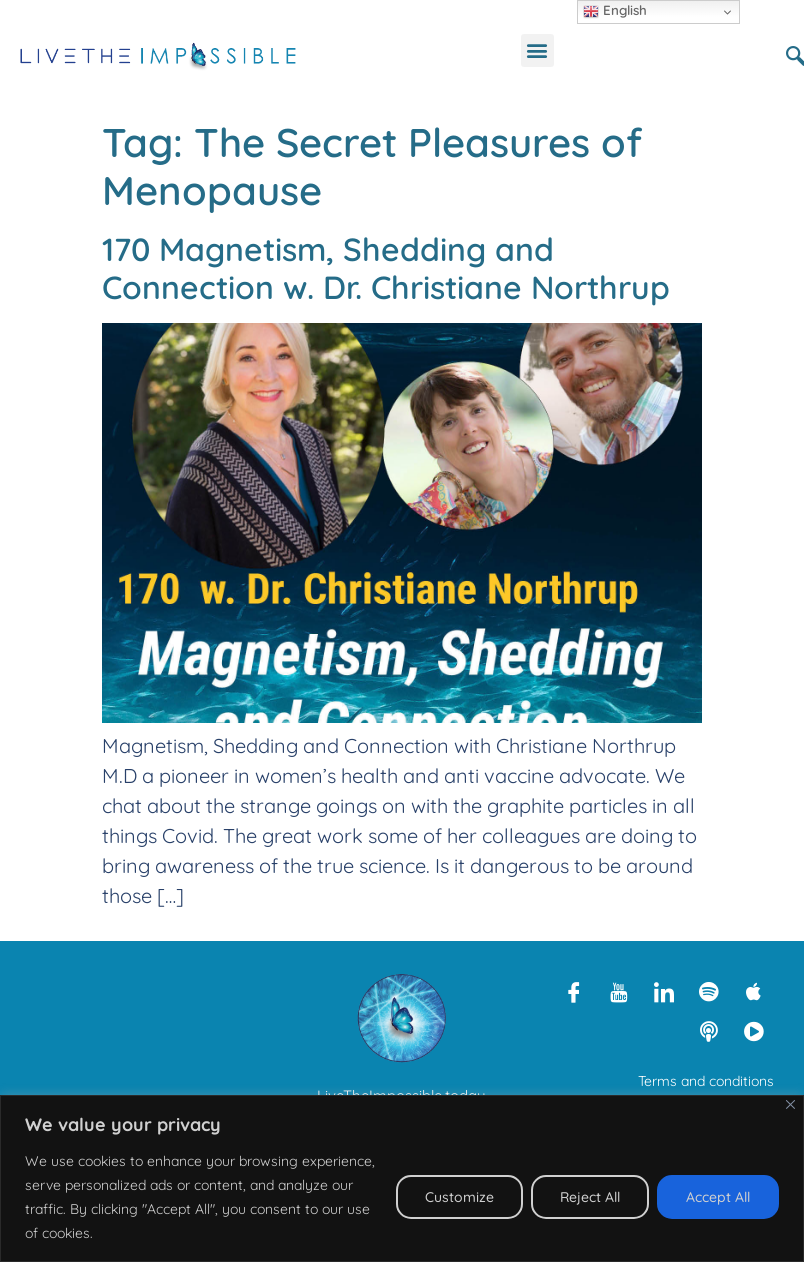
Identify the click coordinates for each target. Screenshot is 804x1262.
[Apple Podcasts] (754, 991)
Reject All (590, 1197)
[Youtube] (619, 991)
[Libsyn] (709, 1031)
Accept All (718, 1197)
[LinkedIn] (664, 991)
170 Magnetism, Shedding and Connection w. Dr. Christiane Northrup (386, 268)
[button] (537, 50)
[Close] (790, 1104)
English (615, 11)
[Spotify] (709, 991)
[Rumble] (754, 1031)
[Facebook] (574, 991)
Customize (459, 1197)
